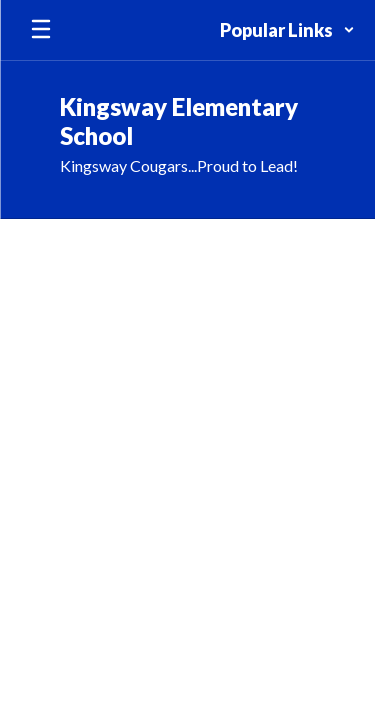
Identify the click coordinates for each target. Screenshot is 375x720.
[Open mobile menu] (41, 30)
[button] (287, 30)
